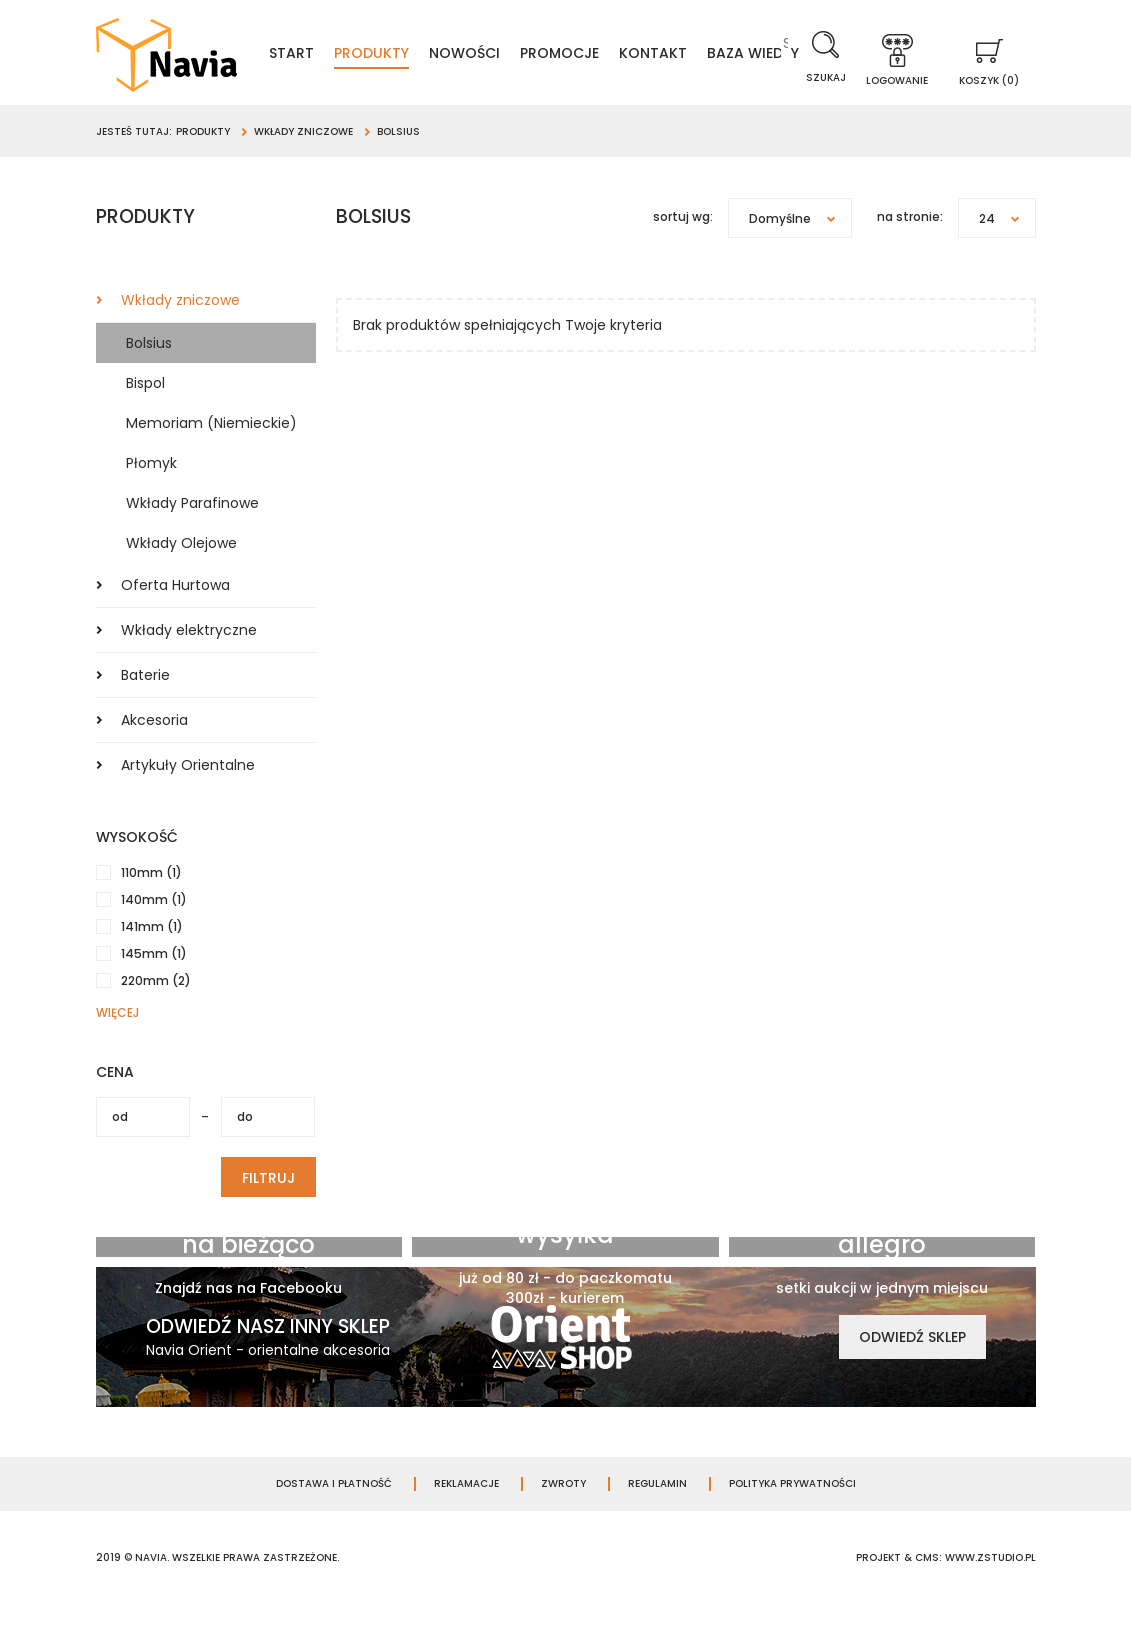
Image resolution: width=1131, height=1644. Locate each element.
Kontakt (701, 56)
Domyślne (800, 256)
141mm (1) (152, 964)
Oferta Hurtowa (175, 623)
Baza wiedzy (526, 88)
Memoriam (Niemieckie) (211, 461)
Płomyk (151, 501)
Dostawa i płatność (334, 1522)
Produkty (419, 56)
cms (927, 1595)
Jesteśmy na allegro (882, 1269)
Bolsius (149, 381)
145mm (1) (154, 991)
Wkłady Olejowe (181, 581)
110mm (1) (151, 910)
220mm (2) (156, 1018)
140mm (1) (154, 937)
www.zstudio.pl (990, 1595)
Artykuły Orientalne (188, 803)
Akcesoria (154, 758)
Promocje (607, 56)
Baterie (145, 713)
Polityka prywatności (792, 1522)
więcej (117, 1050)
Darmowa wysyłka (565, 1259)
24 (1007, 256)
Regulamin (657, 1522)
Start (339, 56)
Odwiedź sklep (912, 1375)
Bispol (145, 421)
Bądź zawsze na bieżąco (249, 1269)
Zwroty (563, 1522)
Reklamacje (466, 1522)
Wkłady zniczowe (180, 338)
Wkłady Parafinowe (192, 541)
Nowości (512, 56)
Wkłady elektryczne (189, 668)
